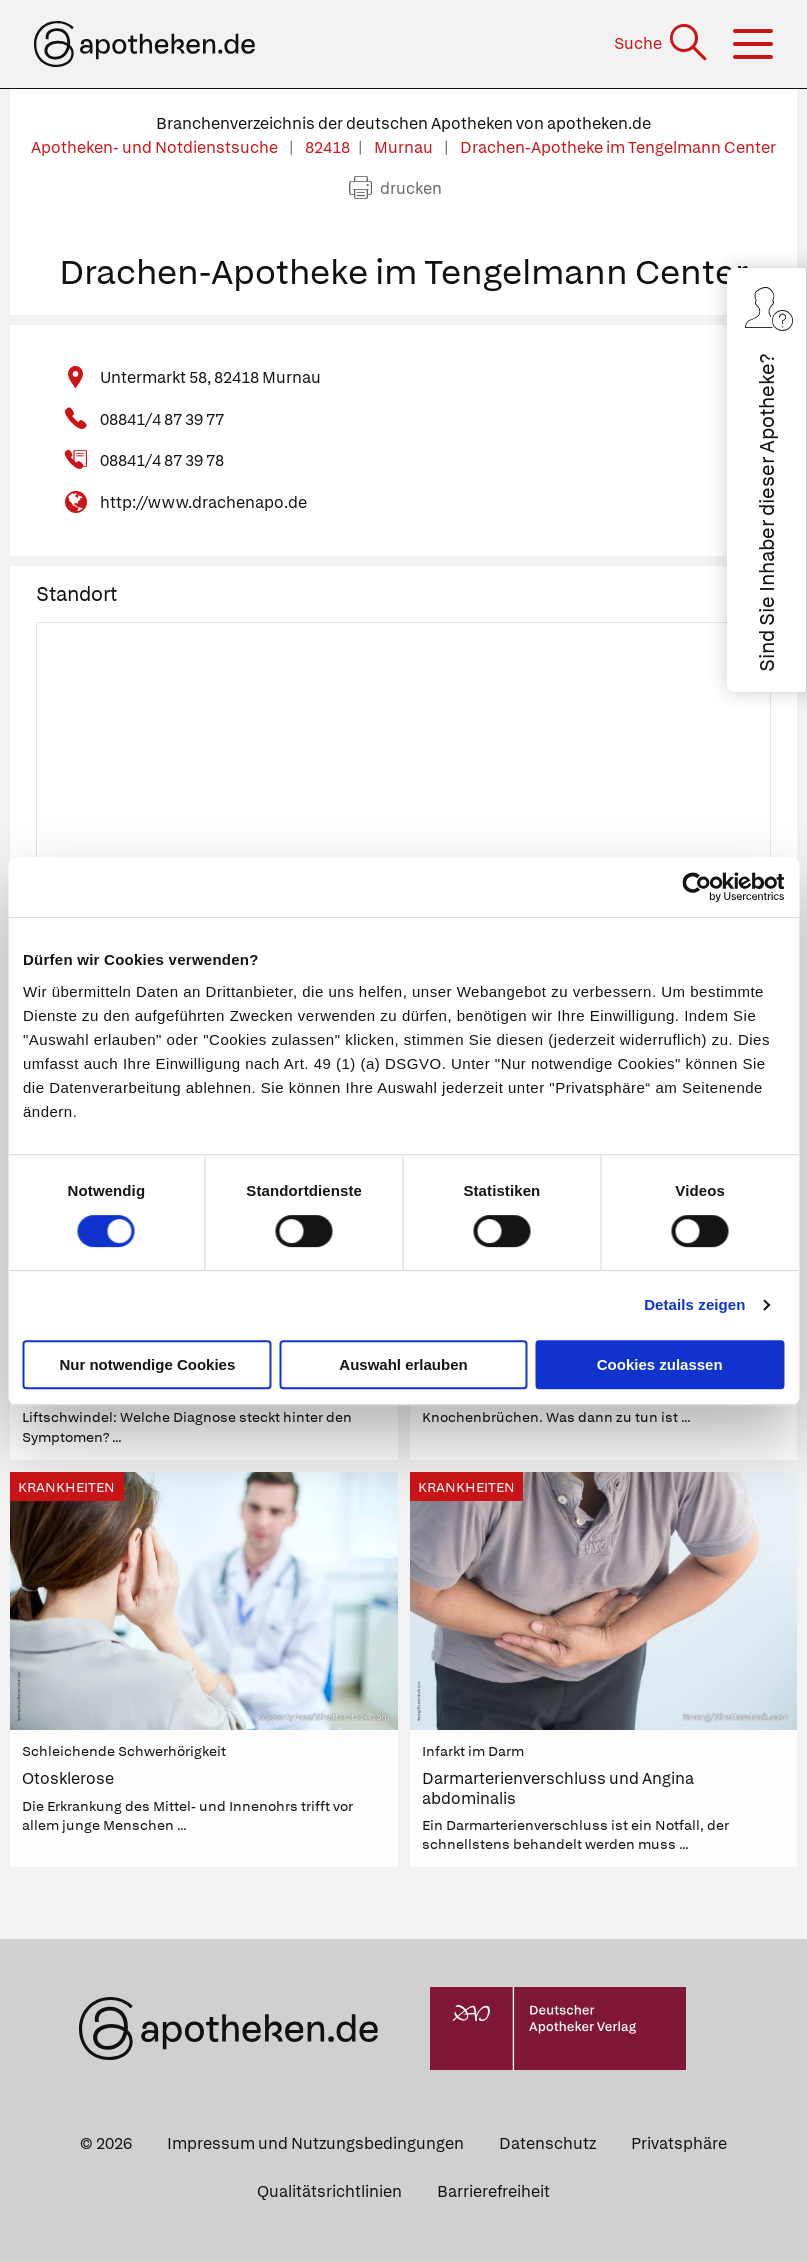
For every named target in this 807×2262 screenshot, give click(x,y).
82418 (327, 147)
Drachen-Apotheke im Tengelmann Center (618, 147)
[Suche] (662, 43)
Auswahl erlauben (403, 1364)
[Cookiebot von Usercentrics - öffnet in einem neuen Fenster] (696, 887)
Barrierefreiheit (493, 2191)
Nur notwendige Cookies (147, 1364)
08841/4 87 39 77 (162, 419)
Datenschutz (547, 2143)
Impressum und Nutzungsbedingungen (315, 2143)
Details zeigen (694, 1304)
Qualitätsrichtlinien (329, 2191)
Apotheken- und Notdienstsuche (156, 147)
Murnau (405, 147)
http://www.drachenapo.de (203, 502)
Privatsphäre (679, 2143)
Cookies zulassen (660, 1364)
